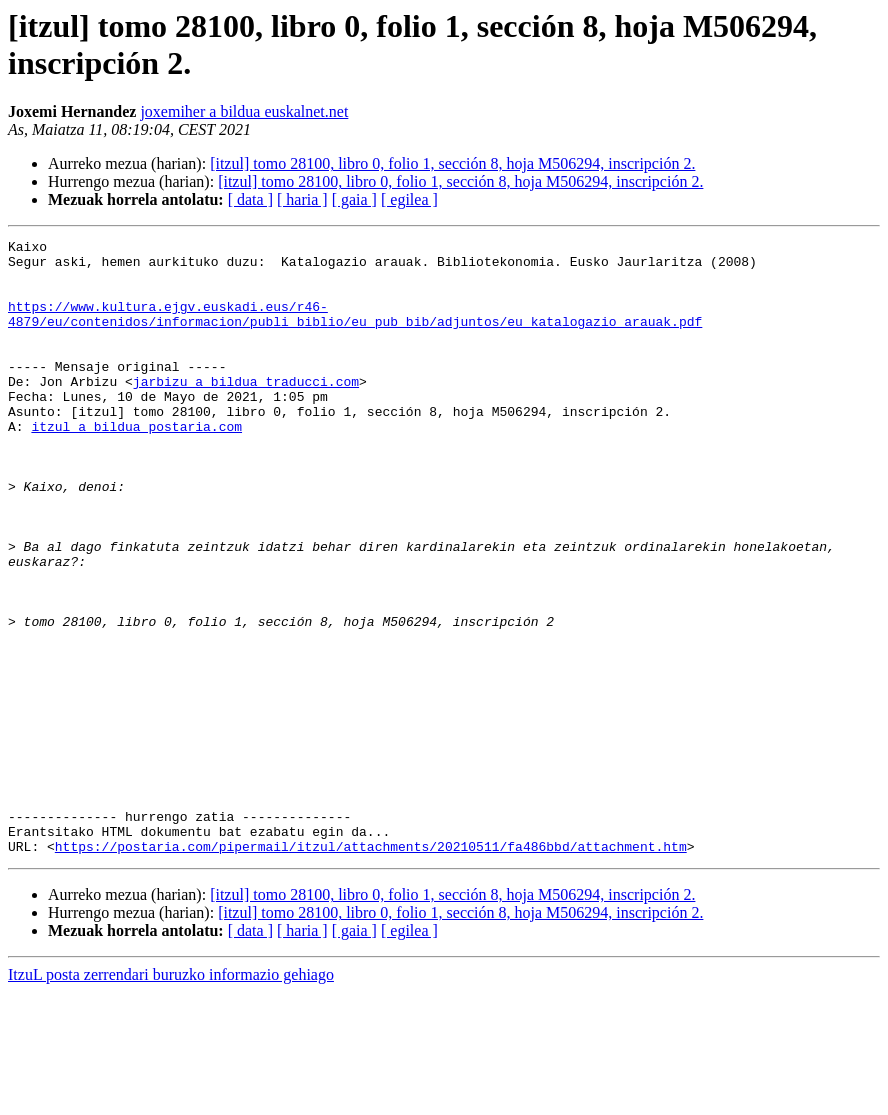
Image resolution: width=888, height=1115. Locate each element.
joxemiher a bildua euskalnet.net (244, 111)
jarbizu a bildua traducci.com (246, 411)
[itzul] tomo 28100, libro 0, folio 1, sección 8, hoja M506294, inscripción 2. (452, 163)
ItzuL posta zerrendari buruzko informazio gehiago (171, 1097)
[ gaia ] (354, 199)
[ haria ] (302, 199)
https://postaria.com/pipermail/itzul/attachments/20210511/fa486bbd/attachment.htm (371, 969)
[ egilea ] (409, 199)
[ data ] (250, 199)
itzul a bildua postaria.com (136, 465)
